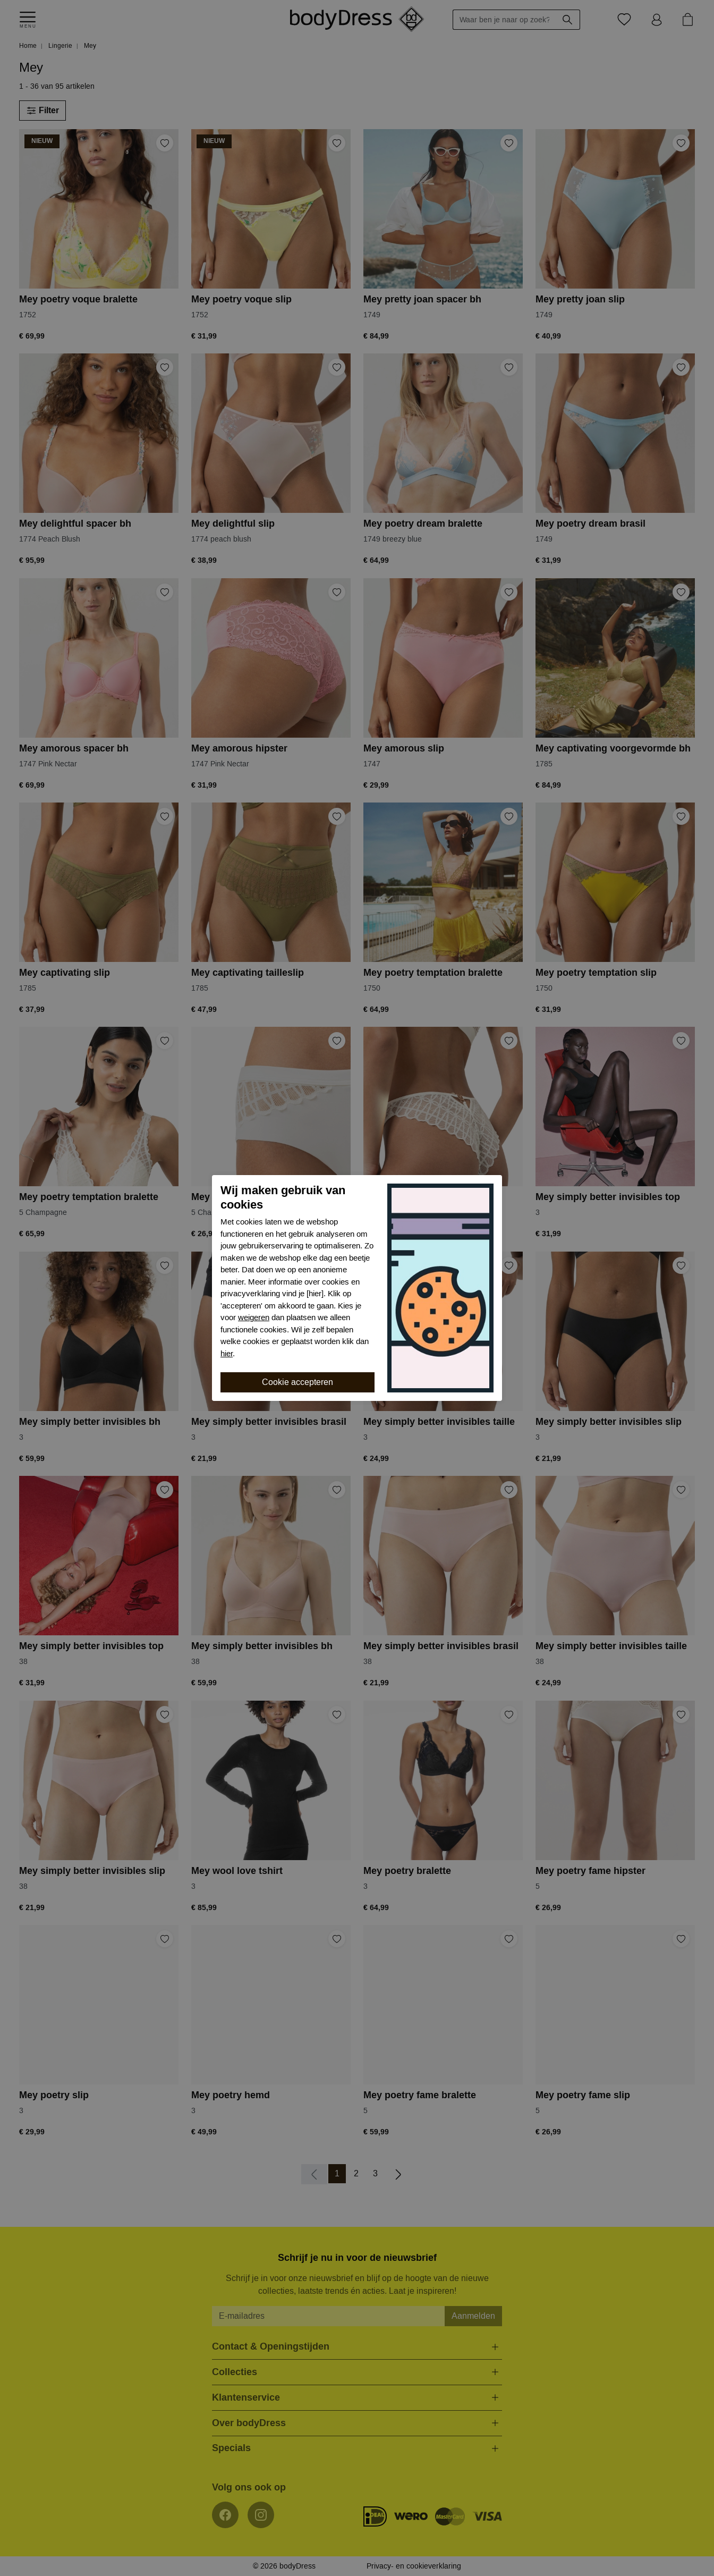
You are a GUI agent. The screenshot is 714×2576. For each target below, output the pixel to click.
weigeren (253, 1317)
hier (226, 1353)
